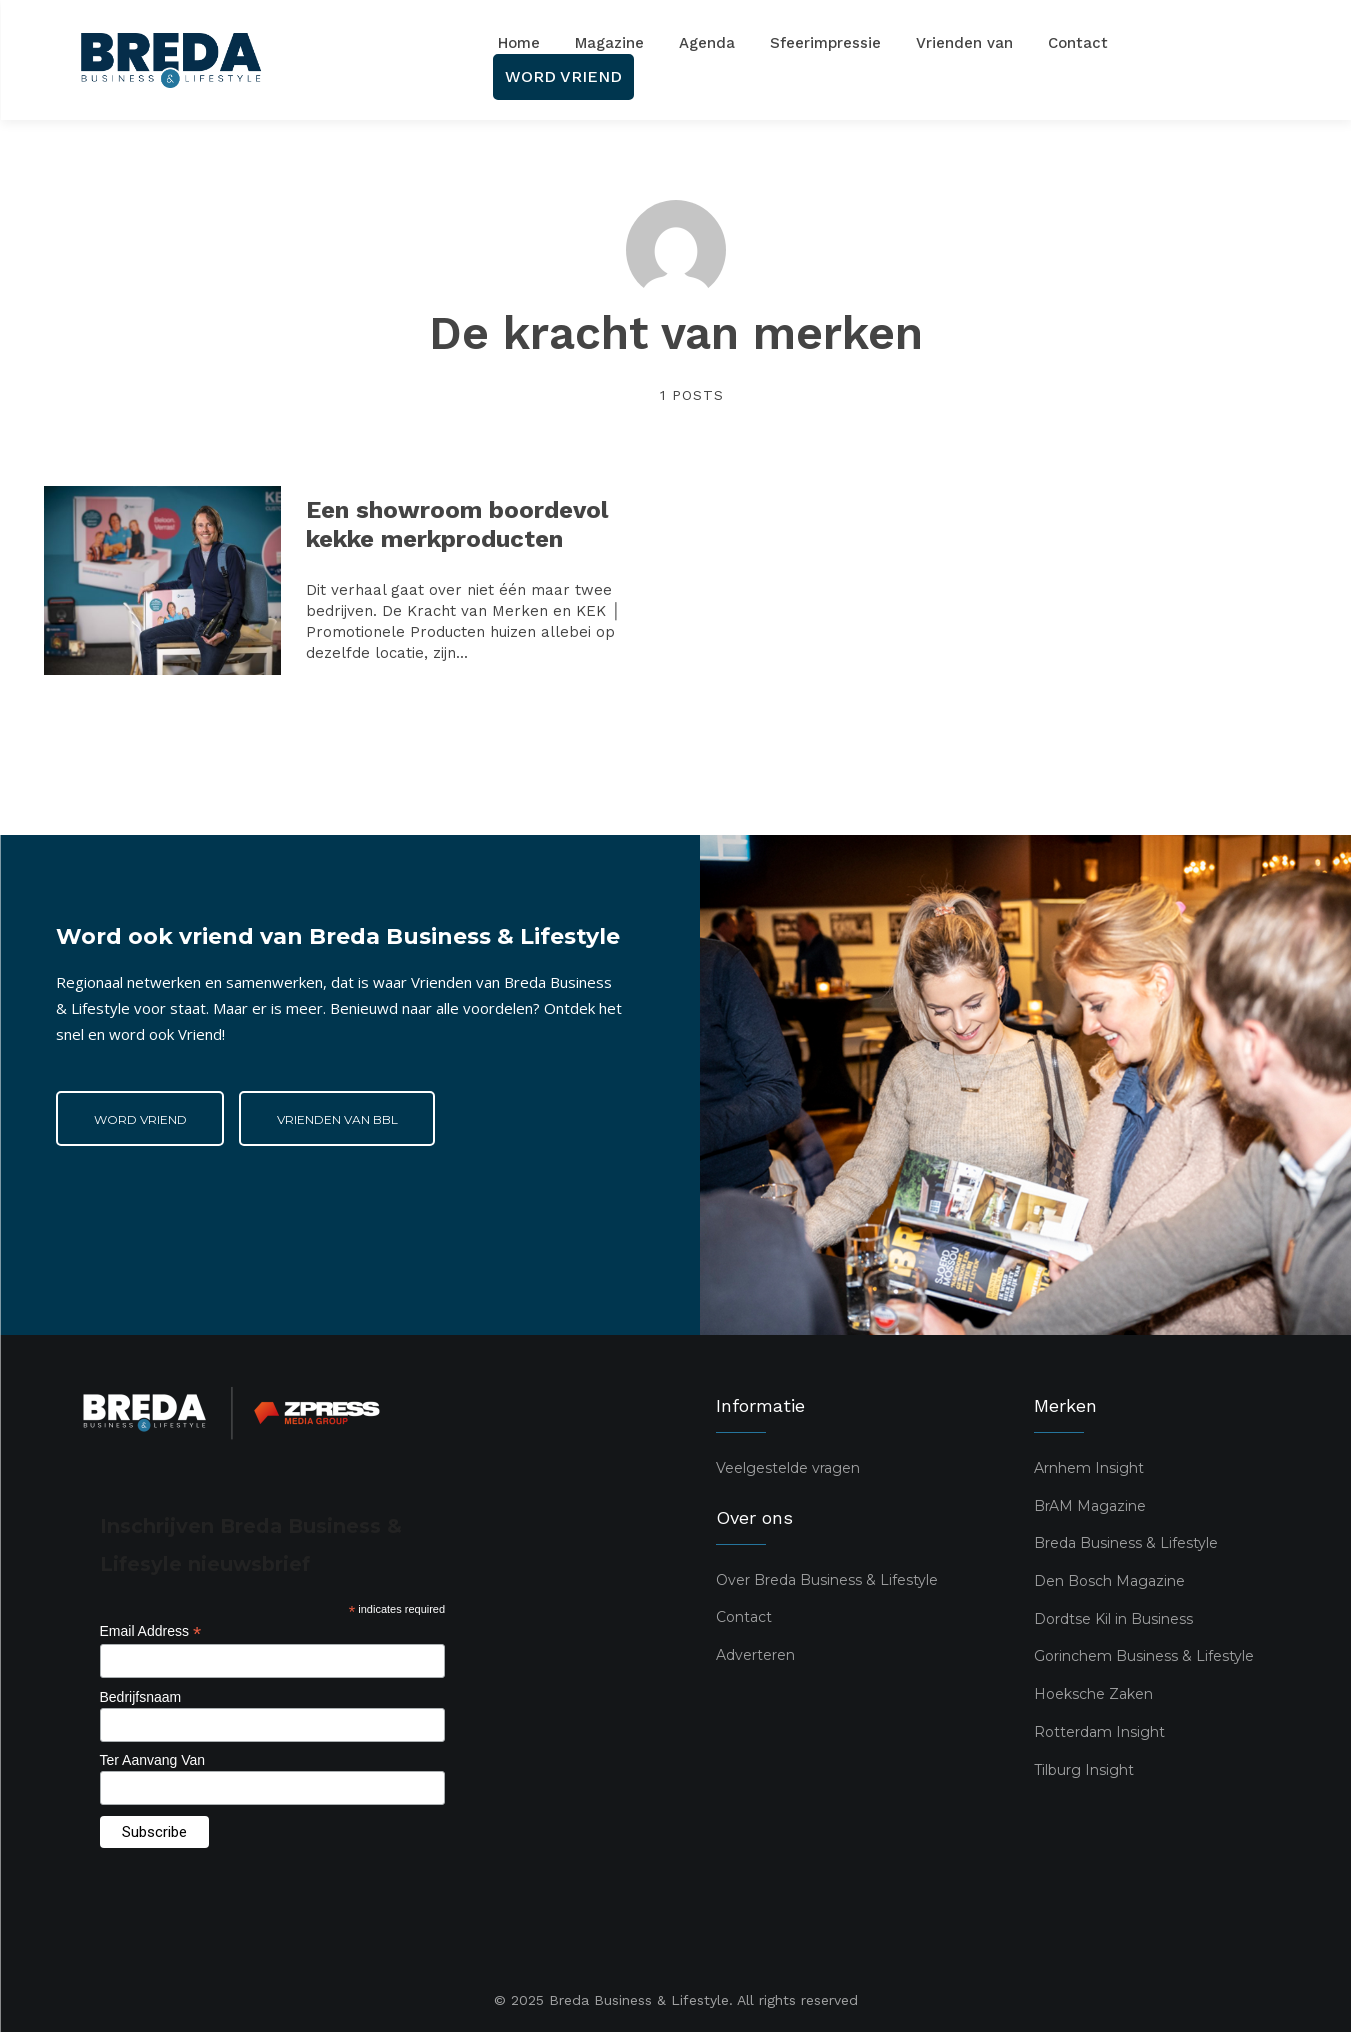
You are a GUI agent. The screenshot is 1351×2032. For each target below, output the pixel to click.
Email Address (151, 1631)
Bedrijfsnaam (141, 1697)
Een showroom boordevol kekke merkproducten (457, 524)
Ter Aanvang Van (153, 1760)
